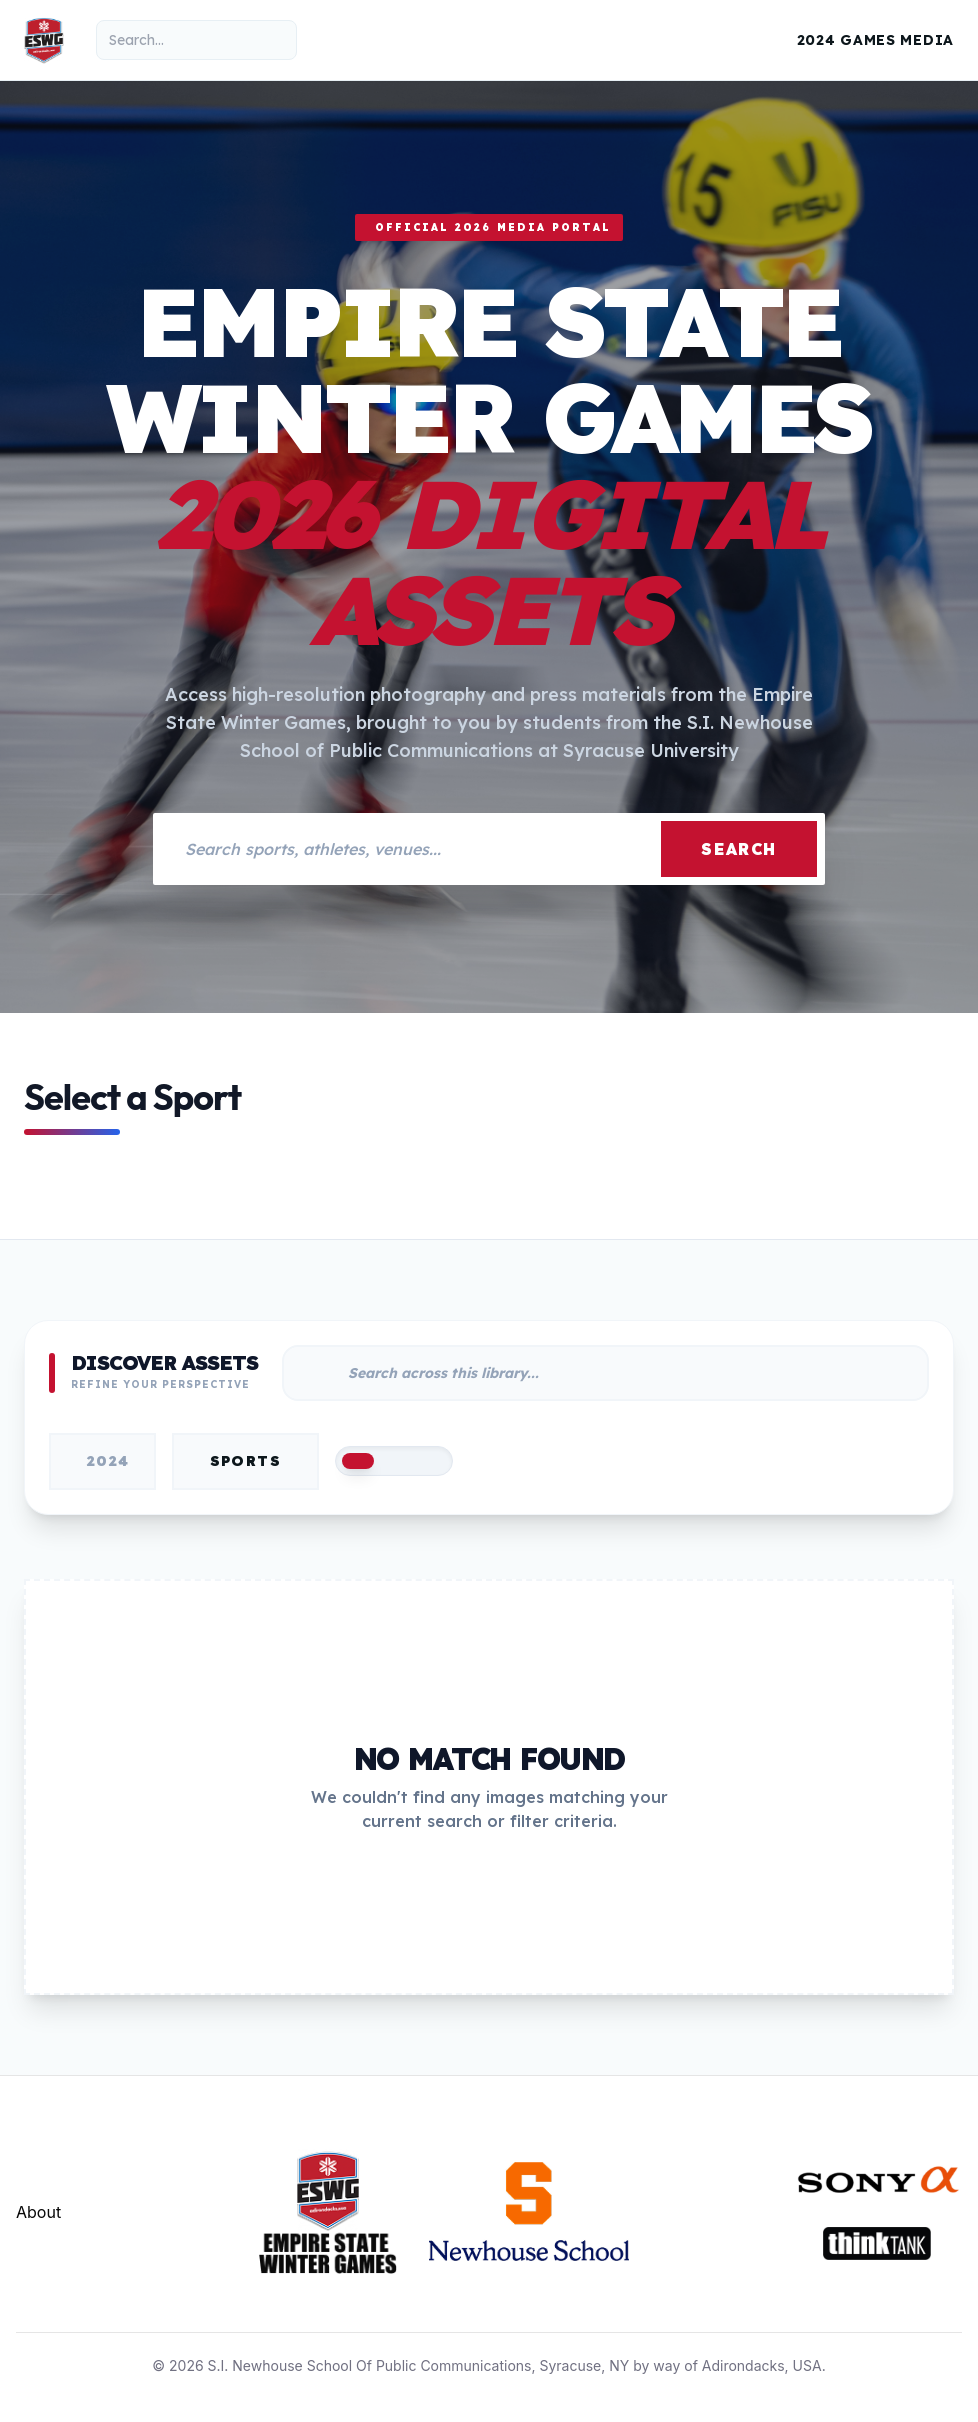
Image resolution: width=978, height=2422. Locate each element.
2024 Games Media (875, 40)
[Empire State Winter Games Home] (44, 40)
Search (739, 849)
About (38, 2212)
